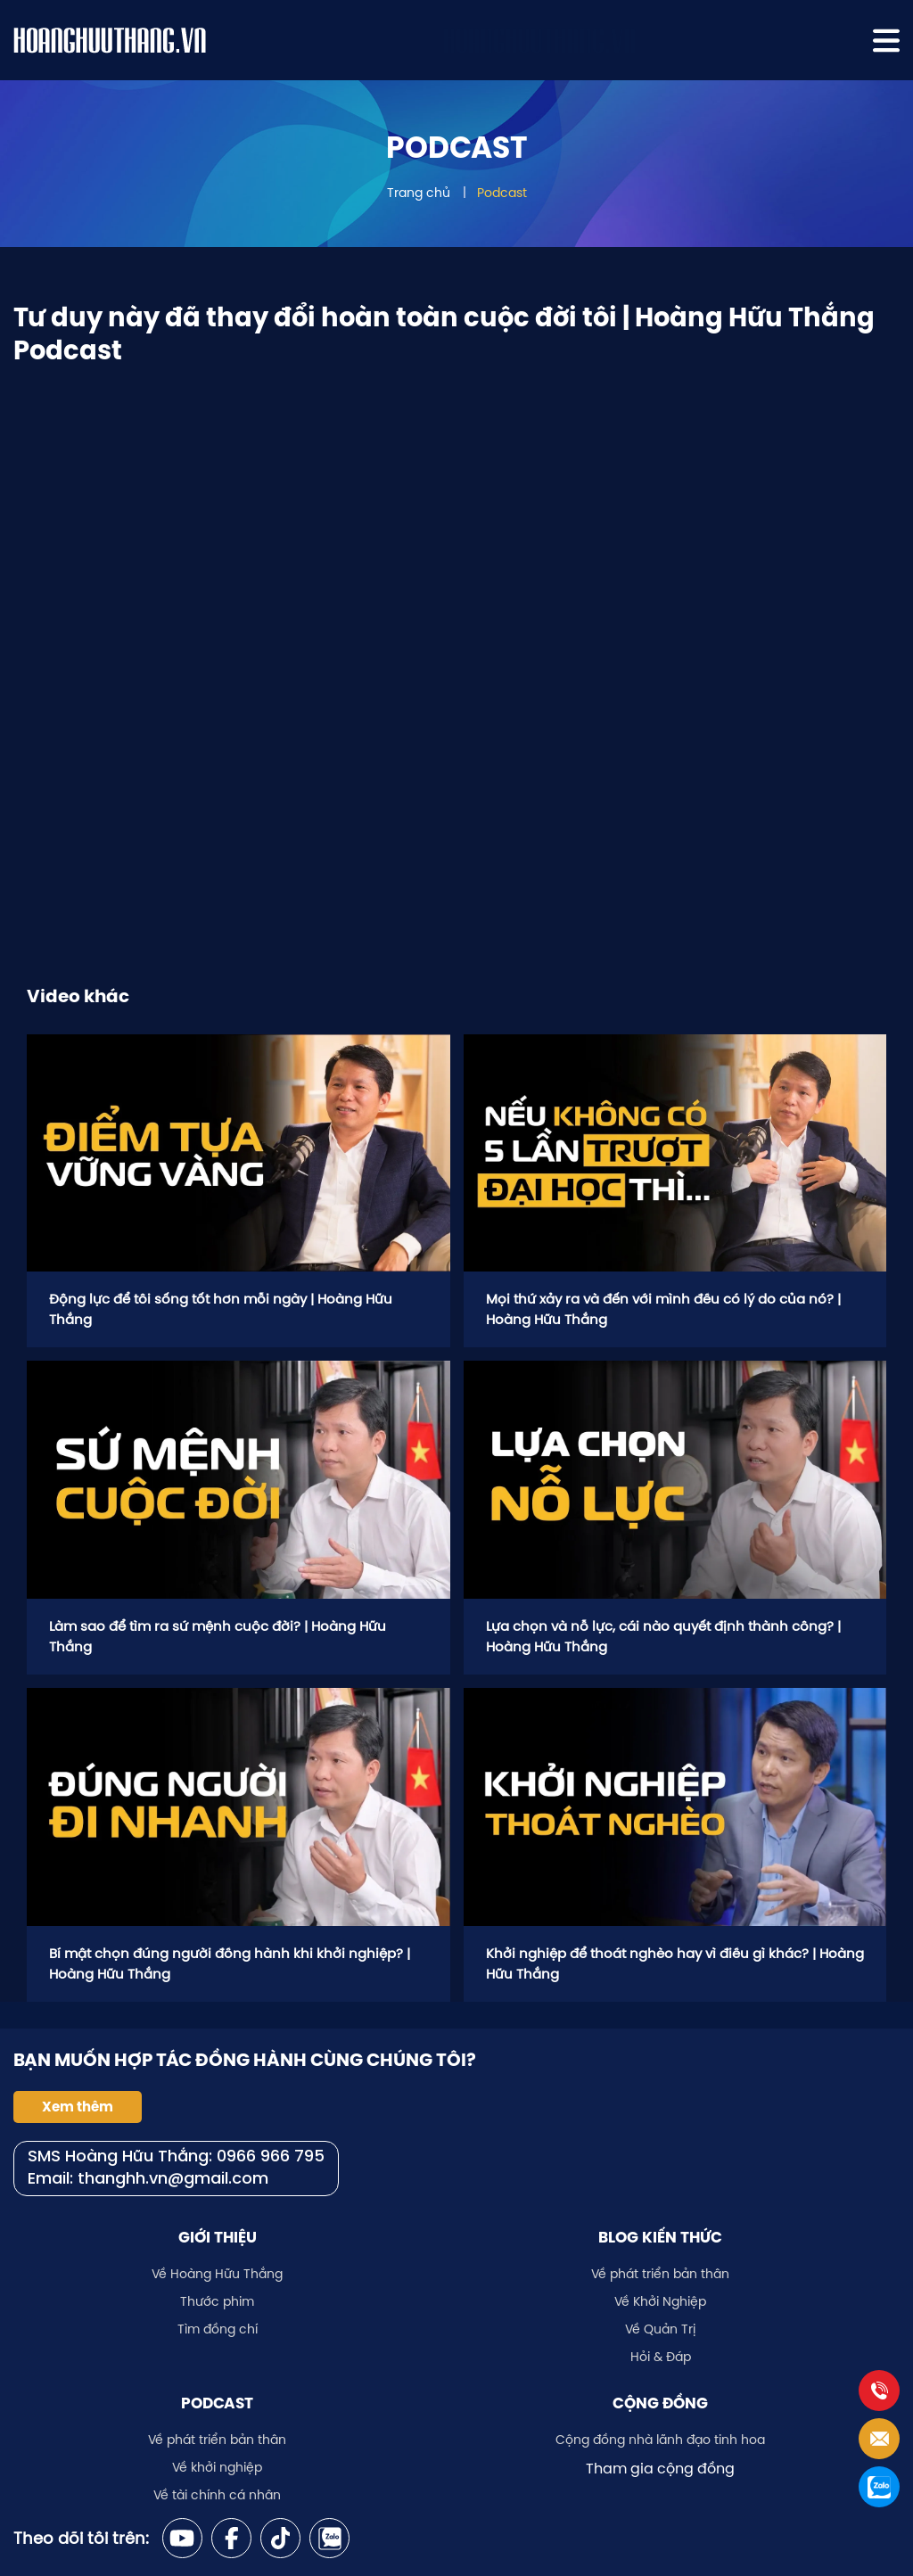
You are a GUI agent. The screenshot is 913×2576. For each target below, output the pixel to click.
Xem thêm (77, 2107)
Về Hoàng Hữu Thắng (217, 2274)
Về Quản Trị (660, 2329)
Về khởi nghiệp (217, 2467)
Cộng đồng (660, 2403)
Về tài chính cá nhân (217, 2495)
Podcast (502, 193)
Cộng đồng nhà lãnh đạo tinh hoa (660, 2439)
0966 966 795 (271, 2157)
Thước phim (217, 2301)
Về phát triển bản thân (660, 2274)
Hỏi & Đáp (660, 2357)
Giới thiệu (217, 2237)
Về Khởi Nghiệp (660, 2301)
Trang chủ (418, 193)
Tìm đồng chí (217, 2329)
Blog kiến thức (660, 2237)
